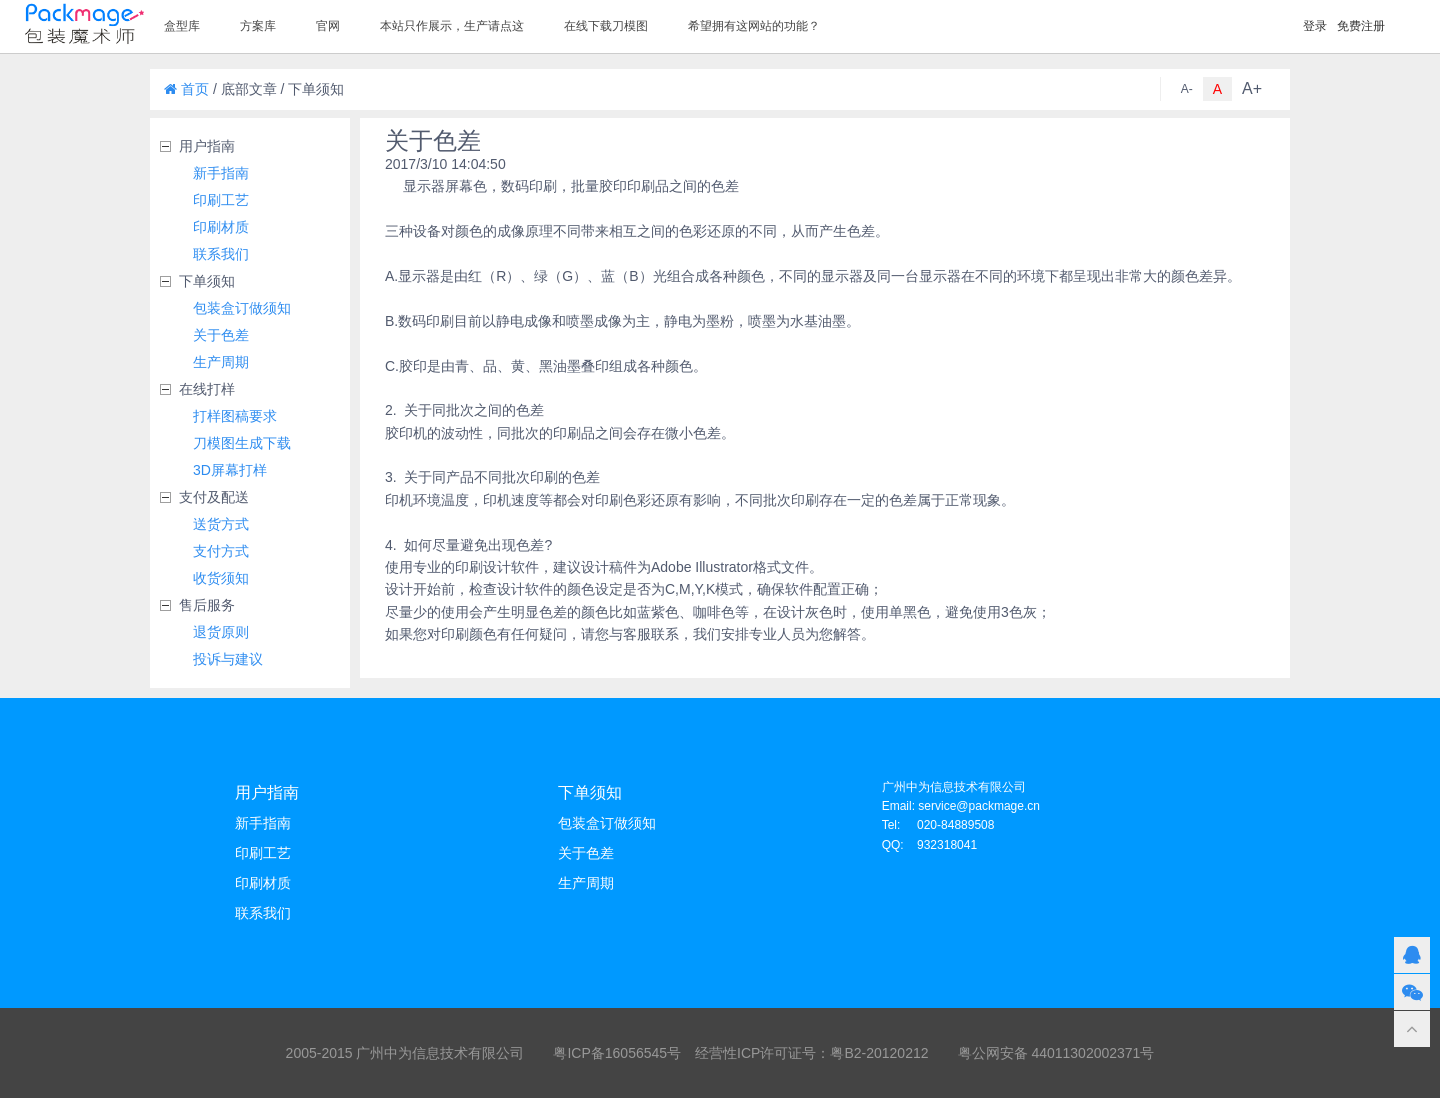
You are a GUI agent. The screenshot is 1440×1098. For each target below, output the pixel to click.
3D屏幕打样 (230, 470)
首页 (186, 89)
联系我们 (221, 254)
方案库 (258, 26)
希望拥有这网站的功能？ (754, 26)
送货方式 (221, 524)
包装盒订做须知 (242, 308)
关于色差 (221, 335)
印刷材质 (221, 227)
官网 (328, 26)
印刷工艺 (221, 200)
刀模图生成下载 (242, 443)
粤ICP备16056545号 (617, 1053)
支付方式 (221, 551)
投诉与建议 (228, 659)
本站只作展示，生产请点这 (452, 26)
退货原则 (221, 632)
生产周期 (221, 362)
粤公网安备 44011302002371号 (1056, 1053)
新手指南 (221, 173)
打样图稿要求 (235, 416)
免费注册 (1361, 26)
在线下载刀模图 (606, 26)
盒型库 (182, 26)
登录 (1315, 26)
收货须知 (221, 578)
